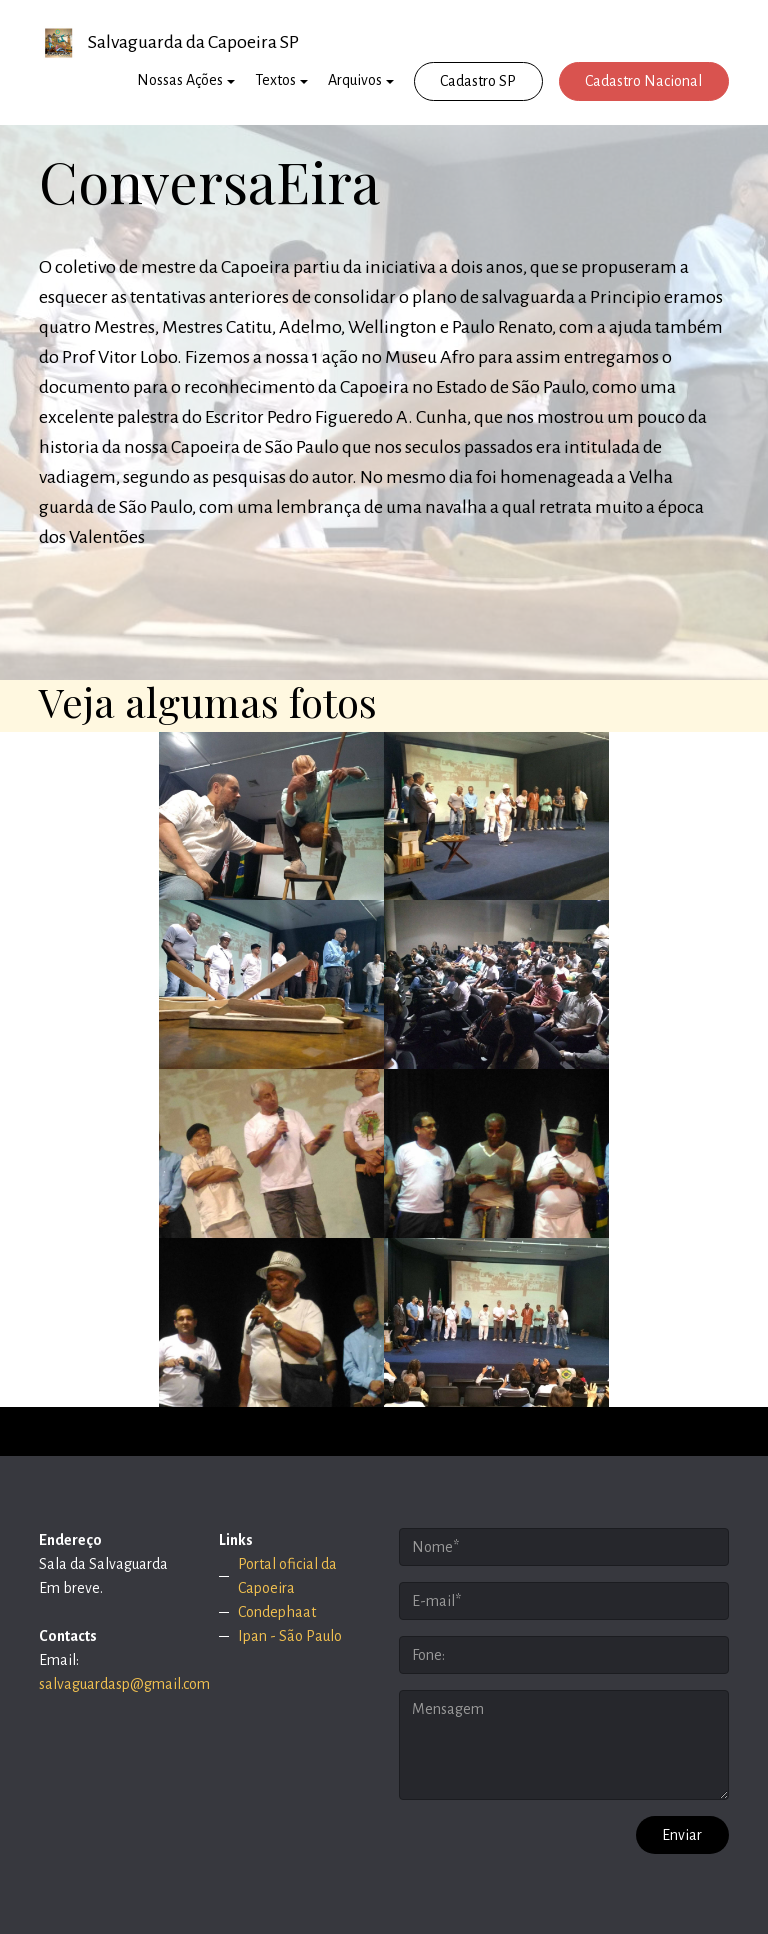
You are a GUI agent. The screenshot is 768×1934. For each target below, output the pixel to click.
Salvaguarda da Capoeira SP (193, 42)
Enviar (682, 1835)
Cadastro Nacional (643, 81)
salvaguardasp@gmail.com (124, 1684)
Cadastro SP (478, 81)
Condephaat (277, 1612)
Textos (275, 80)
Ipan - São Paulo (290, 1636)
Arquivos (355, 80)
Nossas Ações (180, 80)
